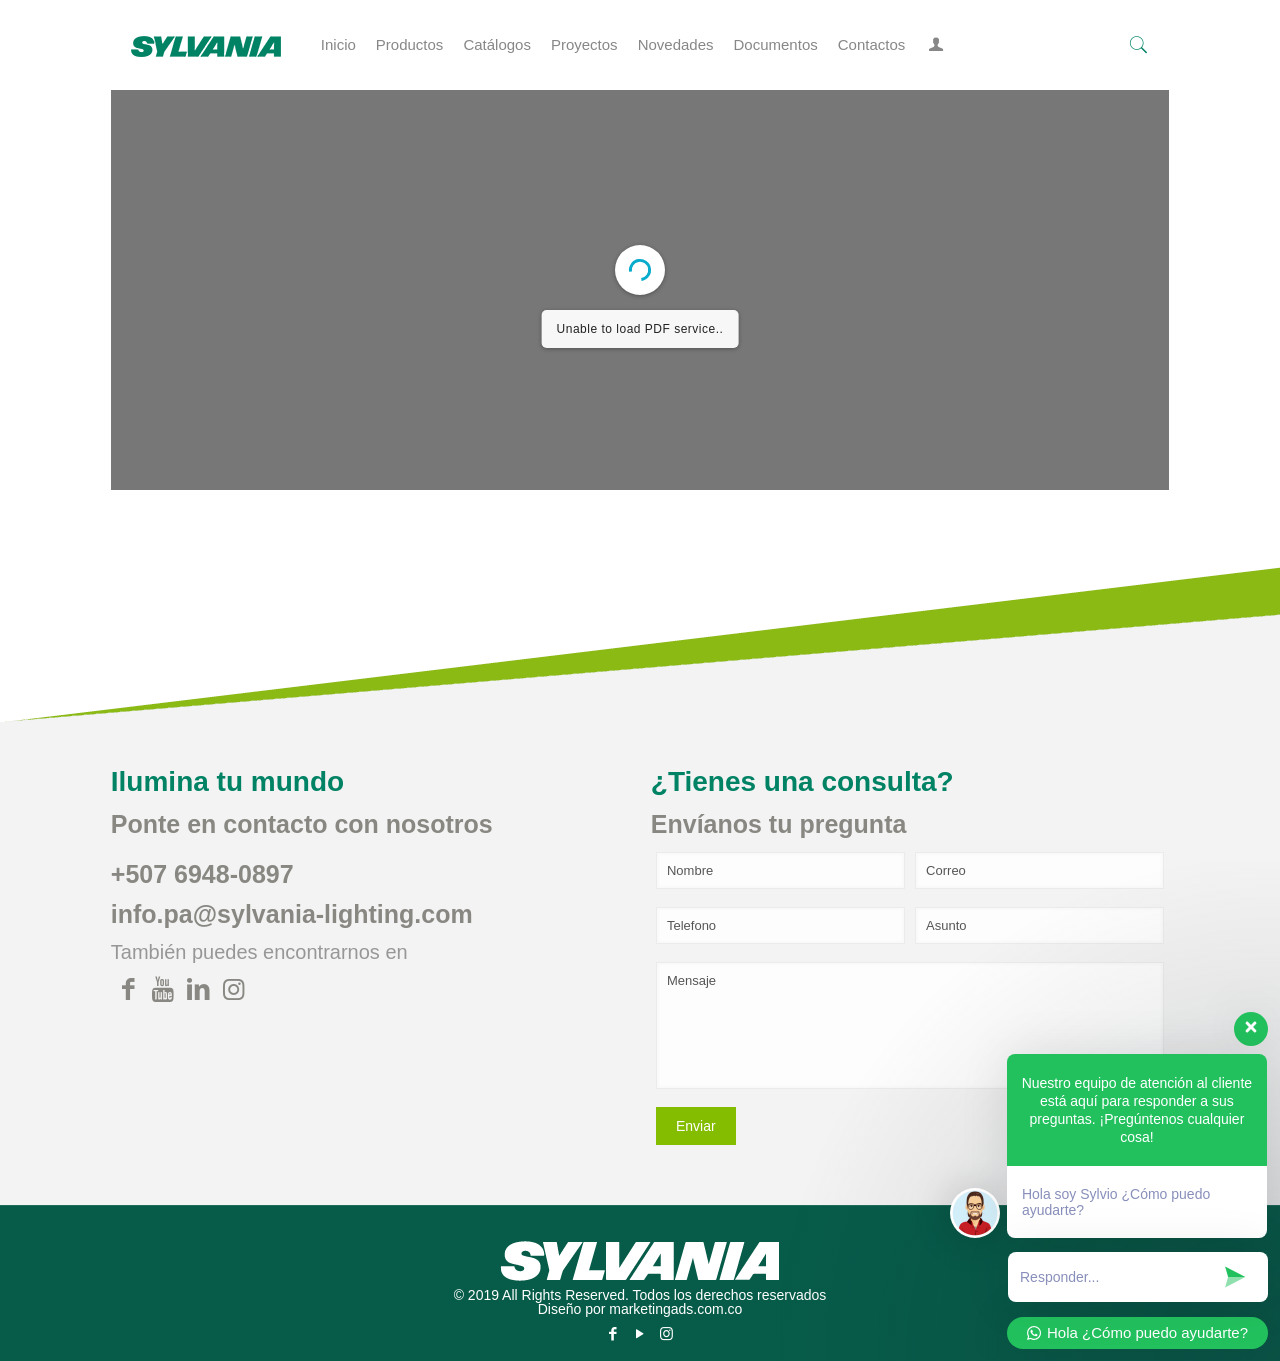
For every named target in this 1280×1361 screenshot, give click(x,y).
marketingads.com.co (675, 1309)
